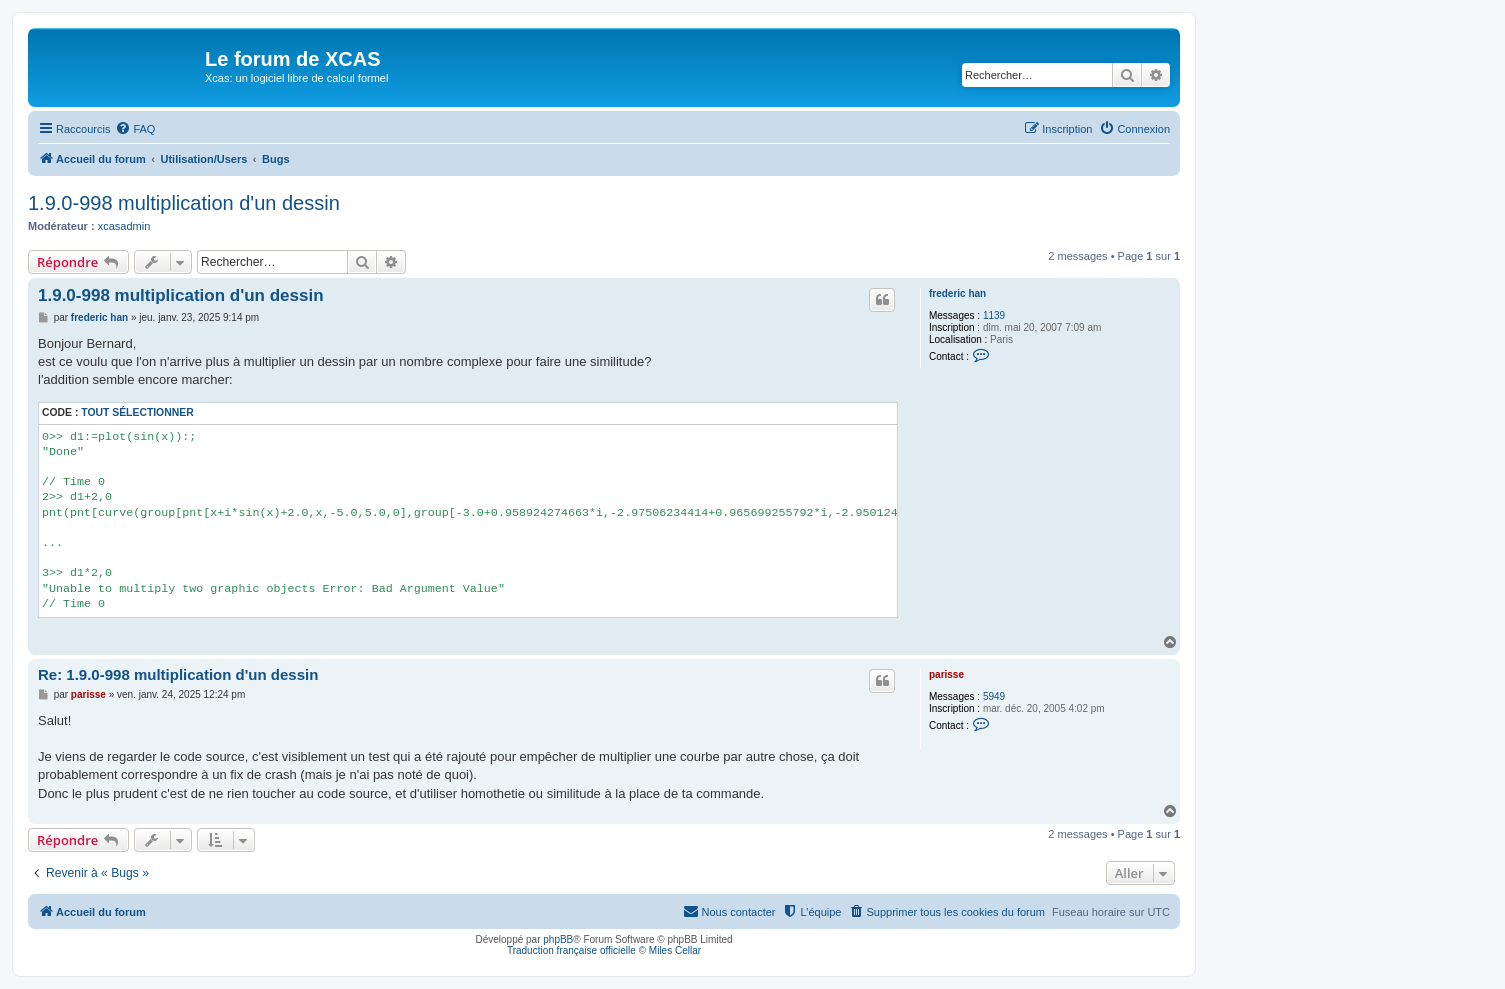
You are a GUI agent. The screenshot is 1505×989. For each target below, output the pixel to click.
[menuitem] (135, 129)
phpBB (558, 939)
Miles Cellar (675, 950)
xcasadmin (124, 226)
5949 (994, 696)
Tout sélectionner (137, 412)
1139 (994, 315)
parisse (946, 674)
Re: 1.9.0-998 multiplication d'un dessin (178, 674)
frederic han (957, 293)
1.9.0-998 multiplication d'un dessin (184, 203)
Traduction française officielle (571, 950)
